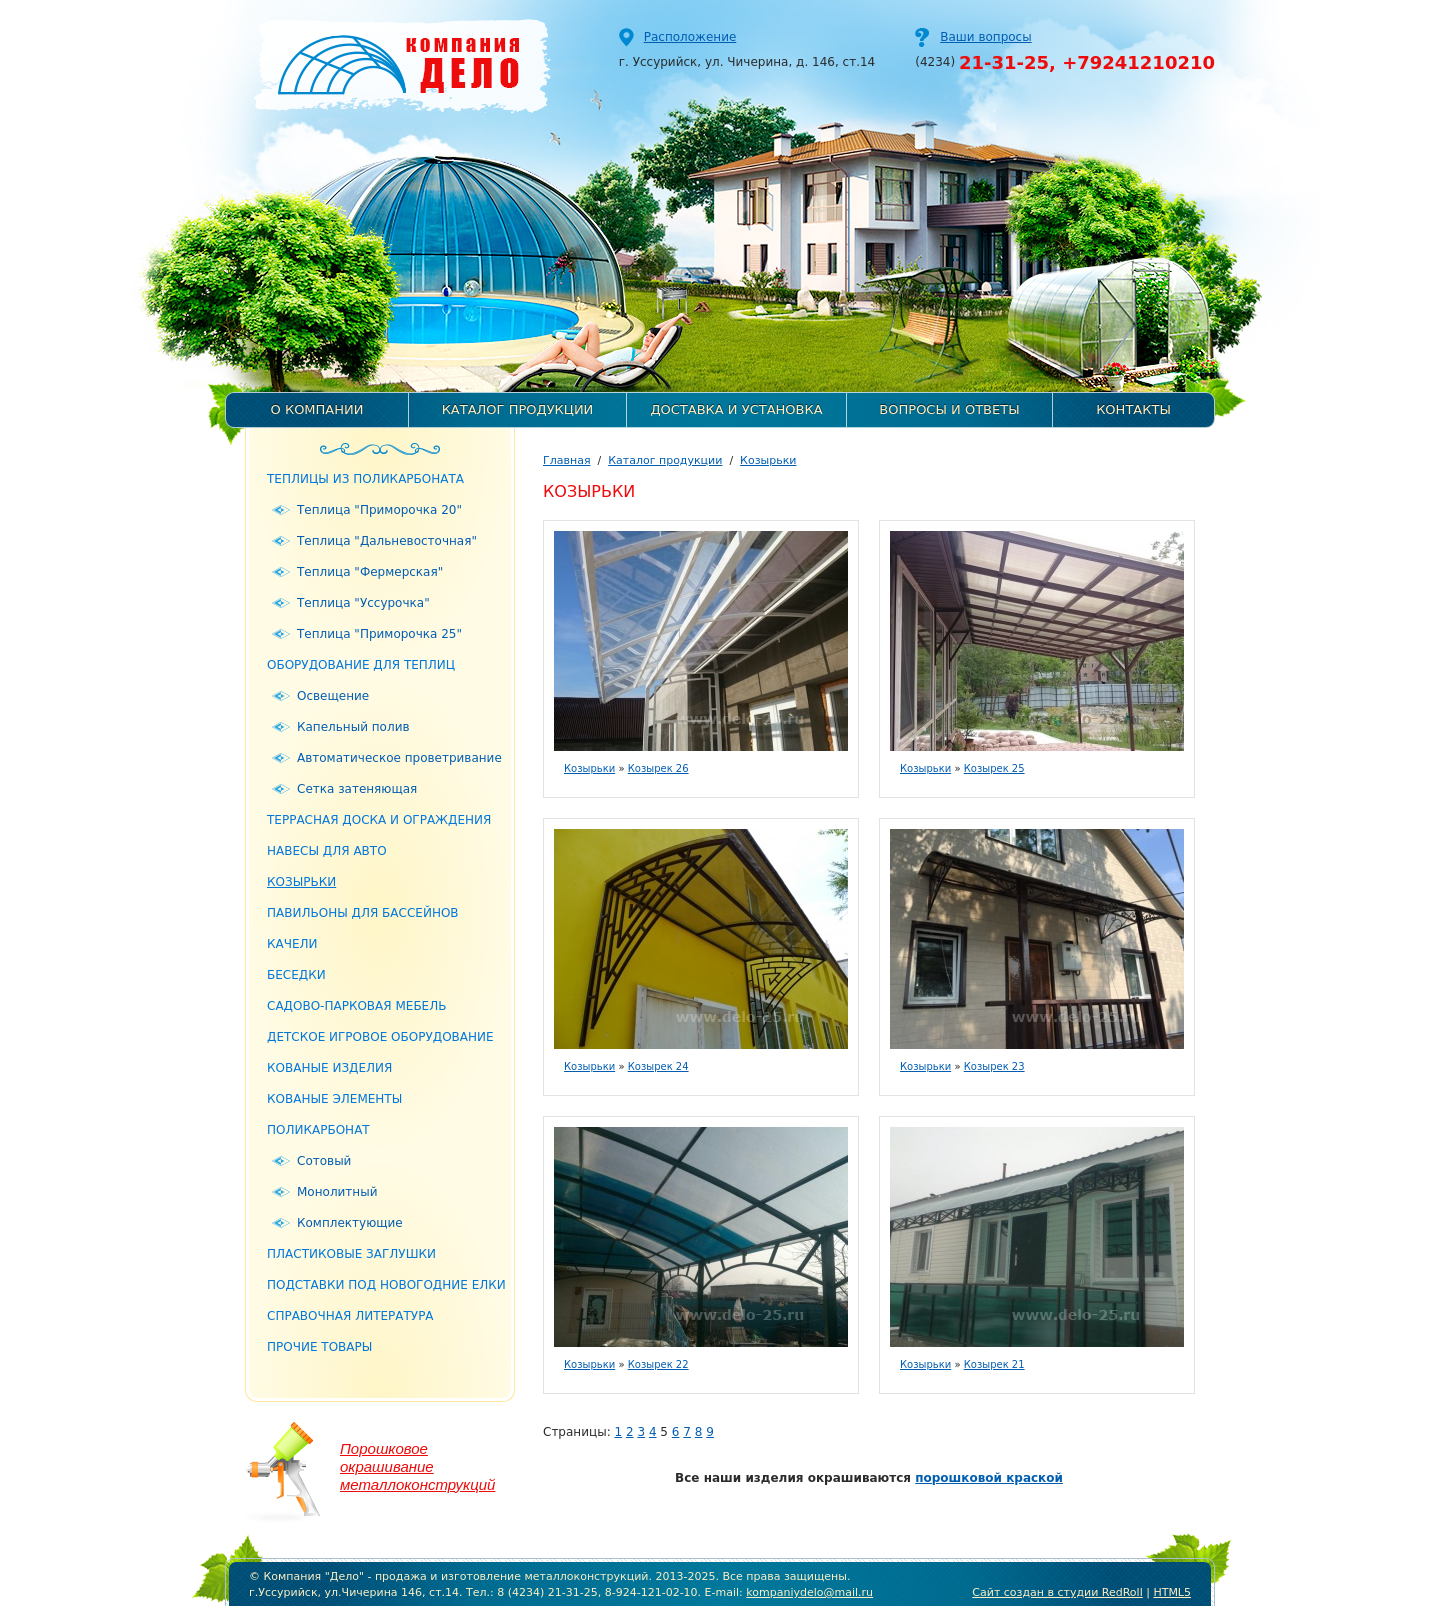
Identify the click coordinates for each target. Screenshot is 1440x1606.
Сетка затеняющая (357, 789)
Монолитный (337, 1192)
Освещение (333, 696)
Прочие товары (319, 1347)
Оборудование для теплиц (361, 665)
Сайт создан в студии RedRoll (1057, 1592)
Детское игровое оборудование (380, 1037)
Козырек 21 (994, 1364)
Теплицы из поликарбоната (365, 479)
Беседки (296, 975)
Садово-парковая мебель (356, 1006)
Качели (292, 944)
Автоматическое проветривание (399, 758)
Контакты (1133, 409)
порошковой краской (989, 1478)
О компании (317, 409)
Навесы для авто (327, 851)
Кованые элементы (334, 1099)
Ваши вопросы (985, 37)
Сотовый (324, 1161)
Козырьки (301, 882)
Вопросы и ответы (949, 409)
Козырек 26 (658, 768)
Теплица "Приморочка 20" (379, 510)
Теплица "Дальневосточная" (387, 541)
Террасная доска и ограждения (379, 820)
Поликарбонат (318, 1130)
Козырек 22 (658, 1364)
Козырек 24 (658, 1066)
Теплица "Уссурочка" (363, 603)
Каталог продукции (518, 409)
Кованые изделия (329, 1068)
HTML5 (1172, 1592)
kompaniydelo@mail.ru (809, 1592)
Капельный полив (353, 727)
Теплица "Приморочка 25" (379, 634)
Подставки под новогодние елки (386, 1285)
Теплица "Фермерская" (370, 572)
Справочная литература (350, 1316)
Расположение (690, 37)
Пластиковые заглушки (351, 1254)
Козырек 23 (994, 1066)
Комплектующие (350, 1223)
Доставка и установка (736, 409)
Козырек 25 (994, 768)
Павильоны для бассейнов (363, 913)
